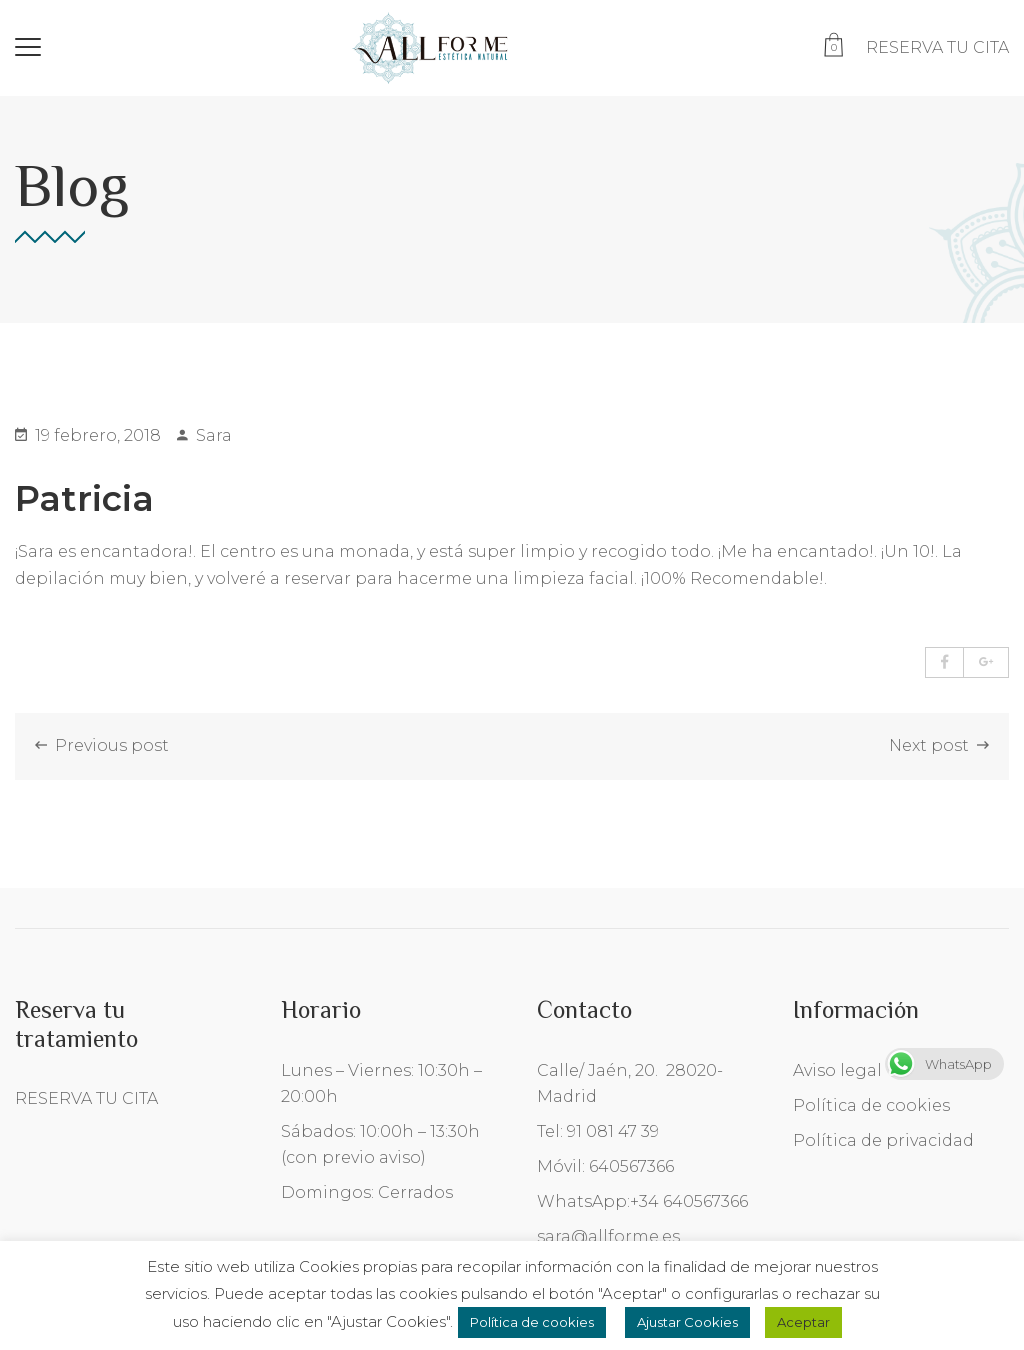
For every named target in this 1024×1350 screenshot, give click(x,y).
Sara (204, 435)
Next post (939, 745)
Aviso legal (837, 1070)
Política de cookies (871, 1105)
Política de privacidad (883, 1140)
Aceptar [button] (803, 1322)
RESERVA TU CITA (937, 47)
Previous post (102, 745)
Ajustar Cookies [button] (687, 1322)
